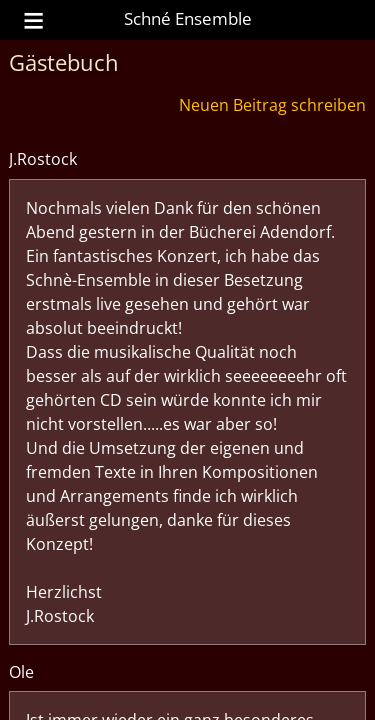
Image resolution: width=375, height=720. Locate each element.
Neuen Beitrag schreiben (272, 105)
